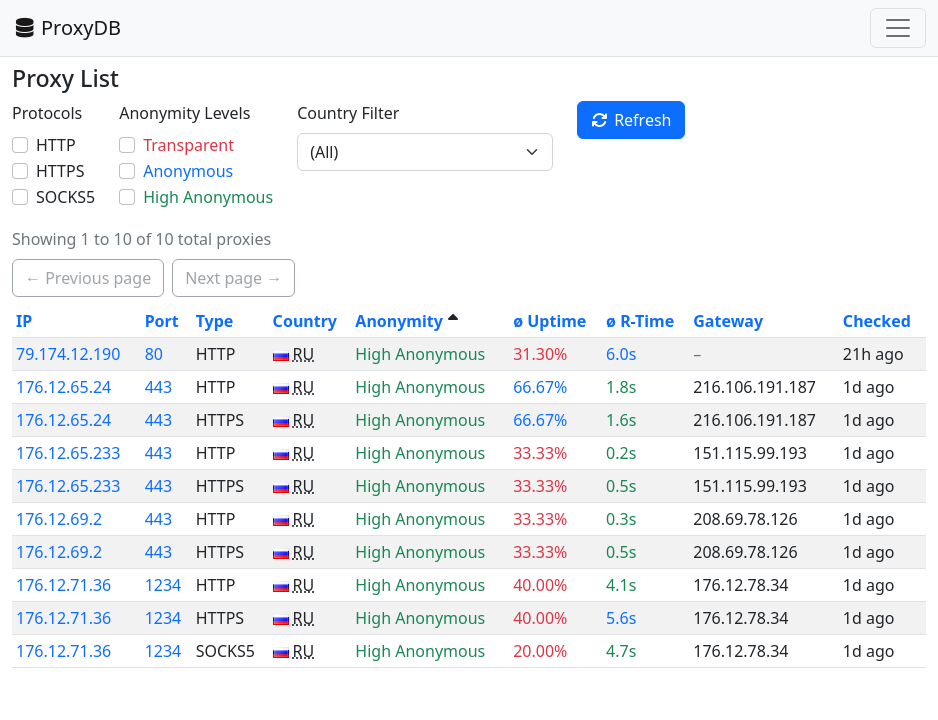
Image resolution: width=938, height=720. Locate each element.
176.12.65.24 (63, 387)
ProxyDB (66, 27)
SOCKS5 (65, 197)
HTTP (56, 145)
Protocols (47, 113)
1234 (163, 585)
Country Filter (348, 113)
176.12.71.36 (63, 585)
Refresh (630, 120)
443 (158, 387)
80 (154, 354)
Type (215, 321)
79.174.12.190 (68, 354)
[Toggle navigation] (898, 28)
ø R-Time (640, 321)
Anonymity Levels (184, 113)
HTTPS (60, 171)
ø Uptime (549, 321)
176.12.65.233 (68, 453)
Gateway (728, 321)
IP (24, 321)
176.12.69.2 (59, 519)
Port (162, 321)
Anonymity (398, 321)
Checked (877, 321)
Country (305, 321)
